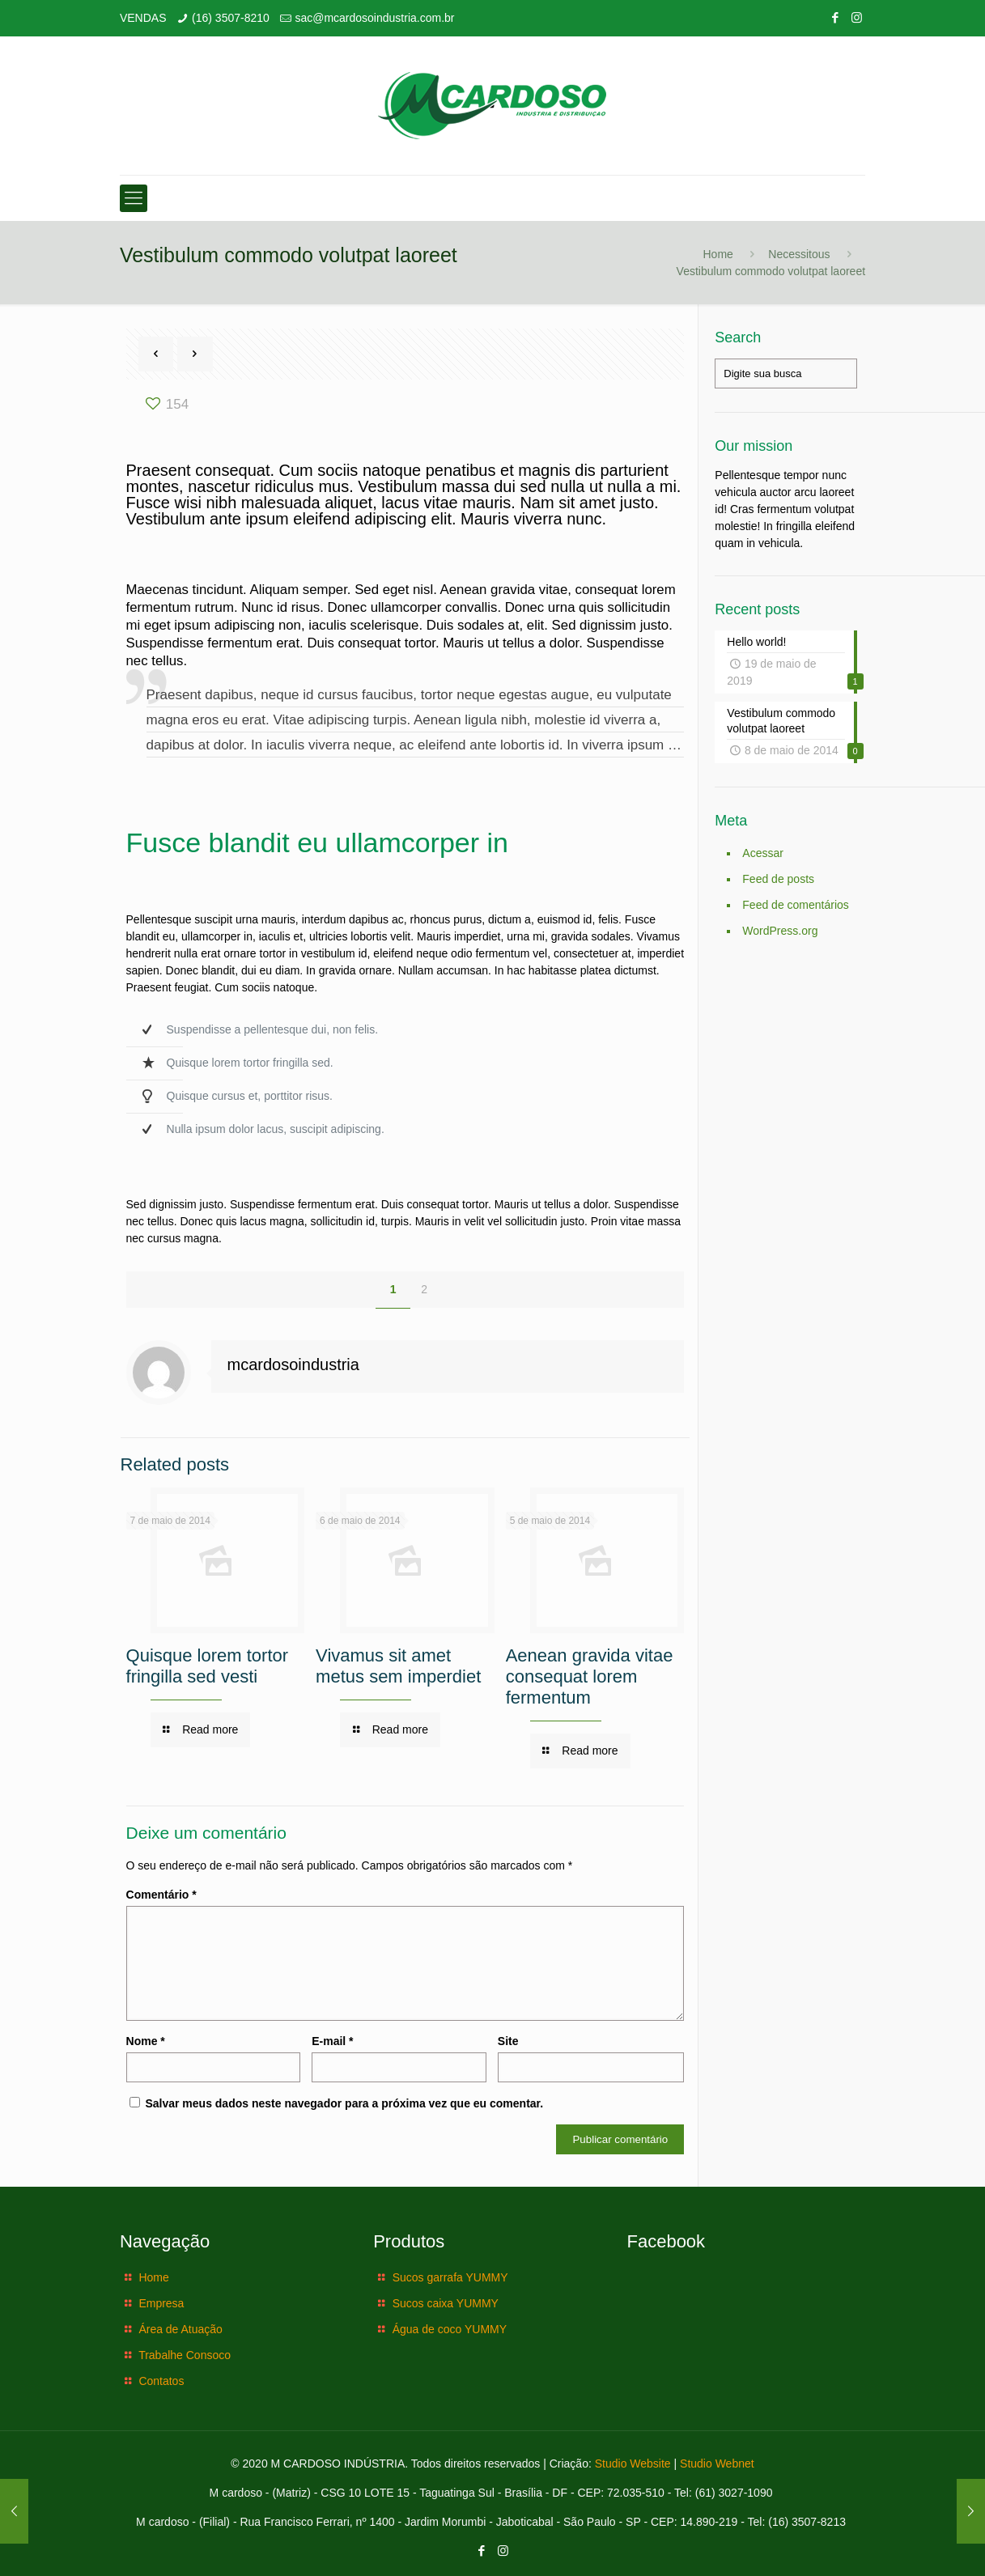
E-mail (332, 2041)
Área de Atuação (180, 2329)
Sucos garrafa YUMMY (450, 2277)
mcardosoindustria (293, 1364)
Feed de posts (778, 878)
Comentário (161, 1894)
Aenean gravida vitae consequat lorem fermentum (589, 1676)
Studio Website (633, 2463)
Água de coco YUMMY (450, 2329)
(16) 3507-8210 (231, 17)
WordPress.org (779, 930)
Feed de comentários (795, 904)
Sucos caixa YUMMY (446, 2303)
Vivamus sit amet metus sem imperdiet (398, 1666)
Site (508, 2041)
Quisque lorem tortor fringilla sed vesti (207, 1666)
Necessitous (799, 254)
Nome (145, 2041)
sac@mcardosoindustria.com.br (374, 17)
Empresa (161, 2303)
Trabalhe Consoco (184, 2355)
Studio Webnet (717, 2463)
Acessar (762, 853)
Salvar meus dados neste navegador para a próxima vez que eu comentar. (344, 2103)
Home (717, 254)
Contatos (161, 2380)
